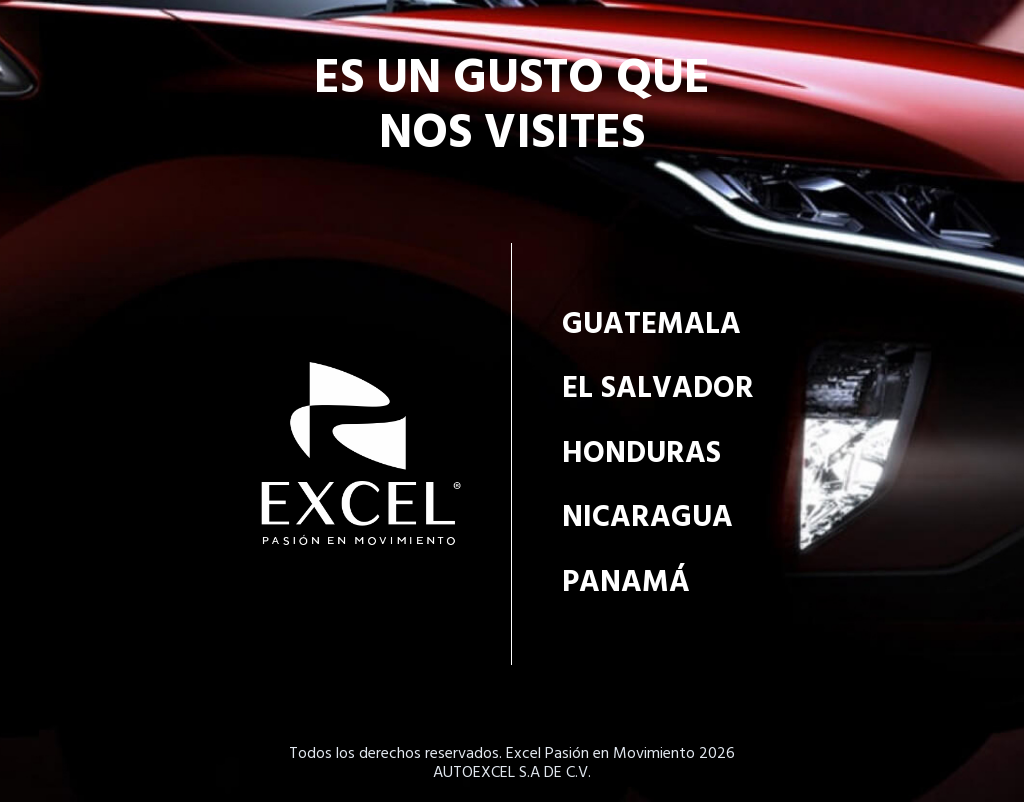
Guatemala (651, 325)
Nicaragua (647, 518)
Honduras (641, 454)
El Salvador (658, 389)
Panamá (626, 583)
